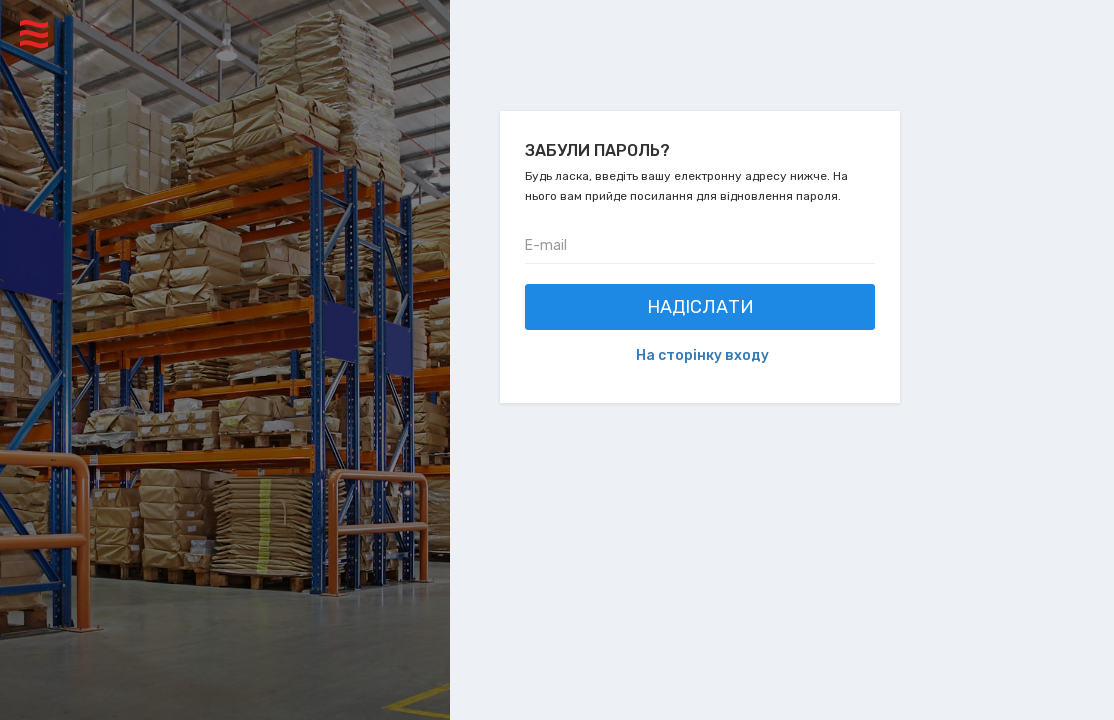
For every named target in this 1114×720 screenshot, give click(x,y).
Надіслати (700, 307)
